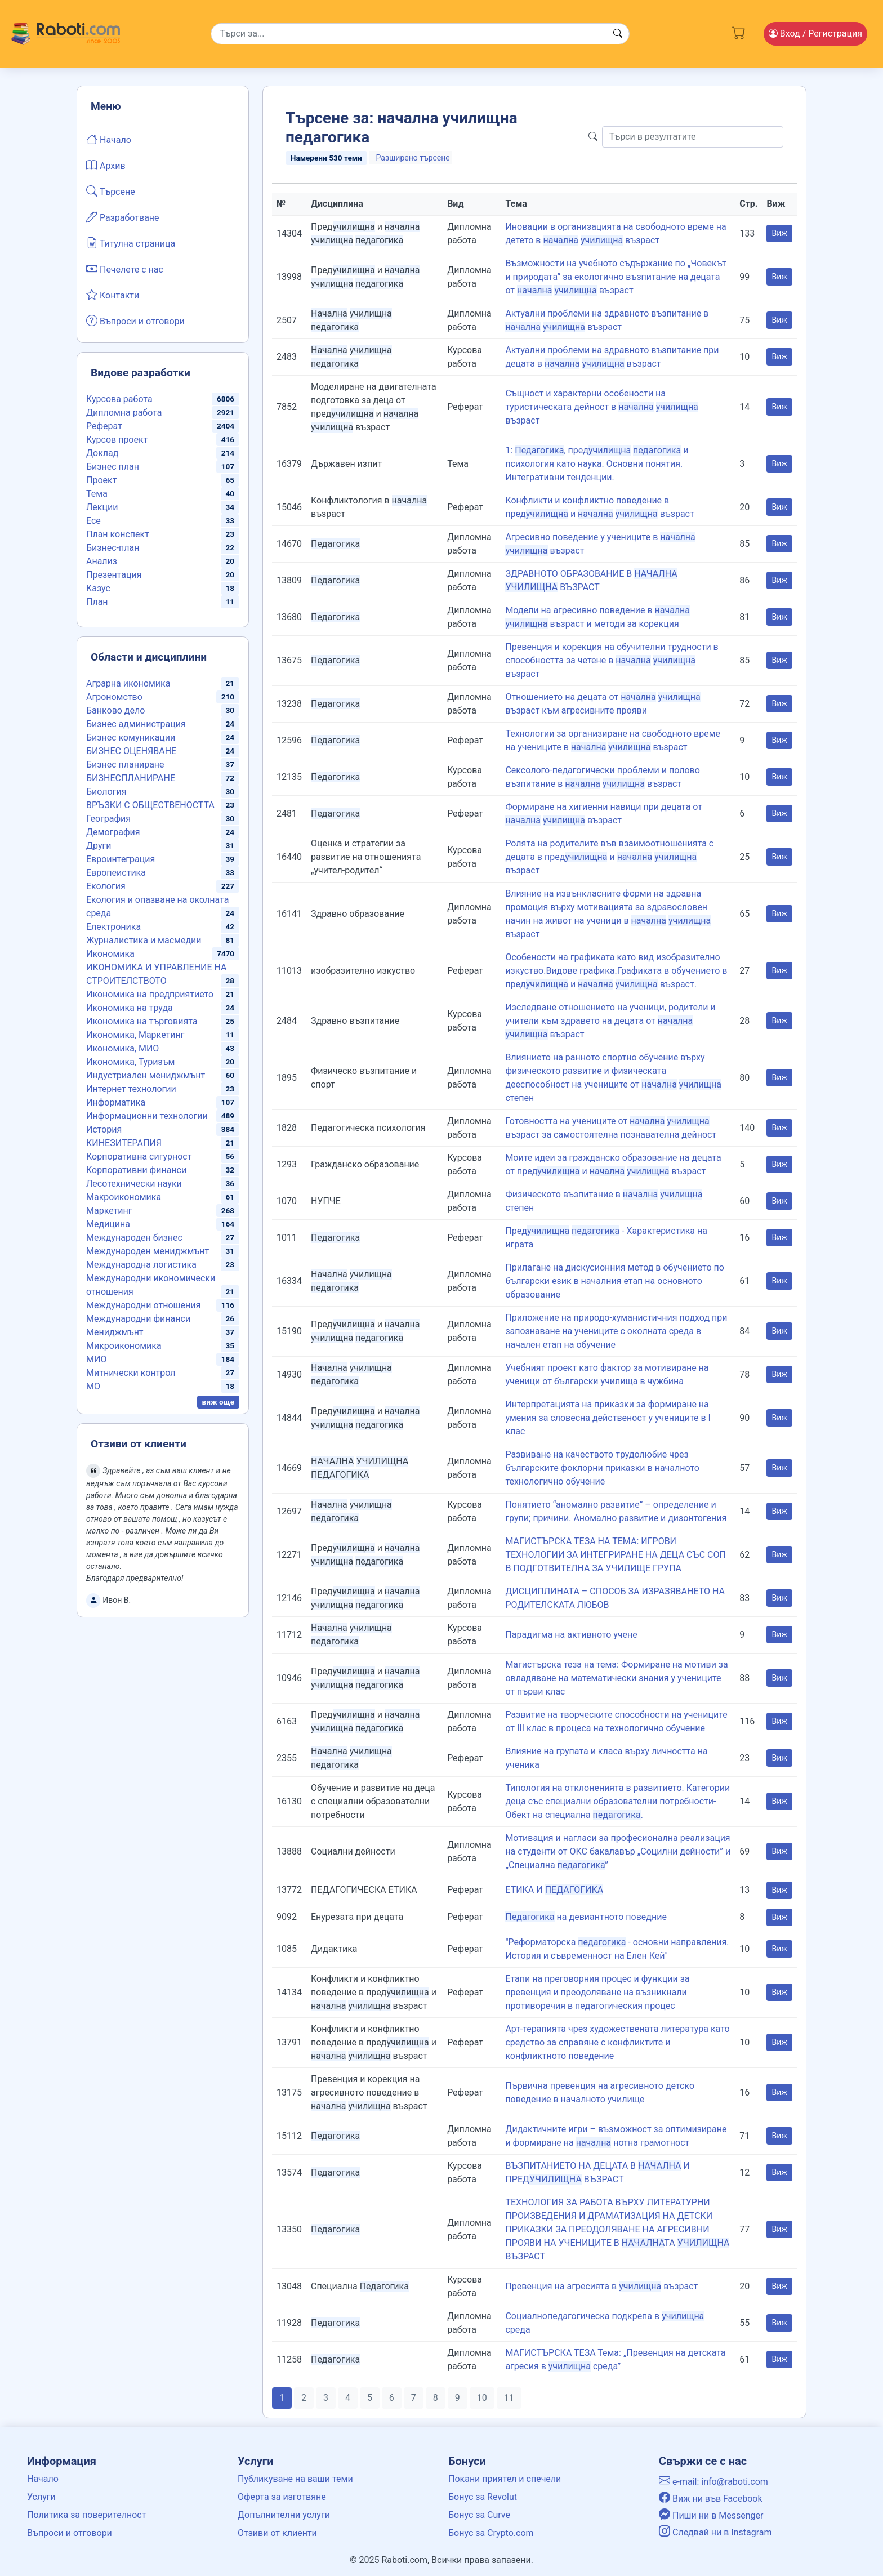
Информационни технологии (147, 1116)
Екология (106, 886)
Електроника (113, 926)
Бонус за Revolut (482, 2497)
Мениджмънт (115, 1332)
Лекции (102, 507)
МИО (96, 1359)
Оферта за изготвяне (282, 2497)
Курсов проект (117, 439)
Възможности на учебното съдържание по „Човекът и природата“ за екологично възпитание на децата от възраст (615, 277)
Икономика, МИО (122, 1048)
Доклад (102, 453)
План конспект (117, 534)
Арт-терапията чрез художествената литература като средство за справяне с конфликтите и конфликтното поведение (617, 2042)
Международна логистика (141, 1264)
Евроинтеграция (120, 859)
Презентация (114, 574)
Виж (779, 233)
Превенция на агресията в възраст (601, 2286)
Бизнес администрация (136, 724)
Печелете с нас (124, 268)
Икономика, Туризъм (130, 1062)
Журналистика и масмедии (144, 940)
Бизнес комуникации (130, 737)
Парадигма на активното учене (571, 1634)
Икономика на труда (129, 1007)
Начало (108, 139)
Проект (101, 480)
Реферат (104, 426)
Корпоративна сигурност (138, 1156)
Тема (97, 493)
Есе (93, 520)
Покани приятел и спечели (504, 2479)
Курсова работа (119, 399)
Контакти (112, 294)
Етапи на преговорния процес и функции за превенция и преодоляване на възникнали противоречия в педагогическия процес (597, 1992)
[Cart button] (739, 31)
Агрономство (114, 697)
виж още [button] (218, 1401)
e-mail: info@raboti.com (713, 2481)
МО (93, 1386)
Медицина (108, 1224)
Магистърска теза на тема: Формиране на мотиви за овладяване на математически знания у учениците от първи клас (616, 1678)
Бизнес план (112, 466)
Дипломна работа (124, 412)
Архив (106, 165)
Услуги (41, 2497)
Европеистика (116, 872)
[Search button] (618, 33)
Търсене (110, 191)
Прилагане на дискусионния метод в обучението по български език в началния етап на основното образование (614, 1281)
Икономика (110, 953)
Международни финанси (138, 1318)
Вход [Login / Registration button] (815, 33)
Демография (113, 832)
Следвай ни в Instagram (715, 2532)
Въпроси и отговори (135, 320)
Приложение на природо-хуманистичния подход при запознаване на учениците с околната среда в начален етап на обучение (616, 1331)
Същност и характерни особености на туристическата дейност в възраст (601, 407)
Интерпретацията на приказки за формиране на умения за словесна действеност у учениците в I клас (608, 1418)
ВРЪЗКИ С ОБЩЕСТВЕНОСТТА (150, 805)
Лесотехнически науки (134, 1183)
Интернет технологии (131, 1089)
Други (98, 845)
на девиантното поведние (586, 1916)
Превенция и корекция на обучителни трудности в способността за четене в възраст (611, 660)
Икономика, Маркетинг (135, 1034)
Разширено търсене (413, 157)
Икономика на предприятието (149, 994)
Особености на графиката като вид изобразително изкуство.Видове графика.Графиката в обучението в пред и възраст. (616, 971)
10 (482, 2397)
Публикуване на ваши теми (295, 2479)
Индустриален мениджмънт (145, 1075)
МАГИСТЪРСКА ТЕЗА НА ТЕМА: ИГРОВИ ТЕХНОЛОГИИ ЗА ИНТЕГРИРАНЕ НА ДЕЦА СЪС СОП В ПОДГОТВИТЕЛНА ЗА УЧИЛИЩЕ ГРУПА (615, 1555)
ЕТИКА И (554, 1889)
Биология (106, 791)
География (108, 818)
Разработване (122, 217)
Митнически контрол (131, 1372)
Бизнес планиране (125, 764)
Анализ (101, 561)
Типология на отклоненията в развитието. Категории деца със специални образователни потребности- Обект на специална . (617, 1801)
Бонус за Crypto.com (491, 2533)
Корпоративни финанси (136, 1170)
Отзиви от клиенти (277, 2533)
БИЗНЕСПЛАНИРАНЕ (130, 778)
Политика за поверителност (86, 2515)
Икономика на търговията (141, 1021)
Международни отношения (143, 1305)
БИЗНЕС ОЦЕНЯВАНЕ (131, 751)
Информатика (115, 1102)
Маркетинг (109, 1210)
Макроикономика (123, 1197)
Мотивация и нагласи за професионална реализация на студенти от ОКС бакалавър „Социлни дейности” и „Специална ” (617, 1851)
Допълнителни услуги (284, 2515)
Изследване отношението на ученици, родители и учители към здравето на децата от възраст (610, 1021)
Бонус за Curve (479, 2515)
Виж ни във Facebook (710, 2498)
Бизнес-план (112, 547)
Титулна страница (130, 242)
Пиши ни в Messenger (711, 2515)
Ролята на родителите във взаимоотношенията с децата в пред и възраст (609, 857)
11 (509, 2397)
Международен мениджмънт (147, 1251)
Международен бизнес (134, 1237)
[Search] (420, 33)
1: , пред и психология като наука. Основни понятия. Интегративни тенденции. (596, 464)
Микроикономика (124, 1345)
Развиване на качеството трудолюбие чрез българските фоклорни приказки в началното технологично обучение (602, 1468)
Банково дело (115, 710)
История (104, 1129)
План (97, 601)
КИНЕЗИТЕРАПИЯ (124, 1143)
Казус (98, 588)
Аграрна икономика (128, 683)
